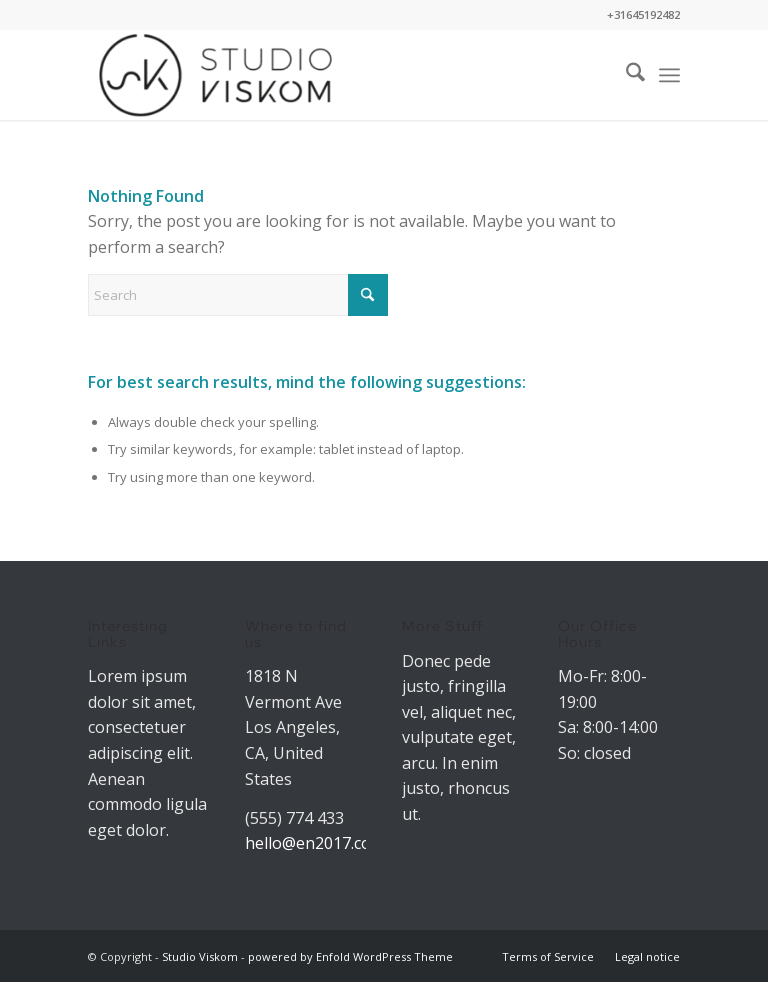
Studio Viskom (200, 956)
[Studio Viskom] (215, 75)
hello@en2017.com (315, 843)
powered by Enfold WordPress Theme (350, 956)
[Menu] (669, 75)
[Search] (625, 75)
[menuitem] (625, 75)
